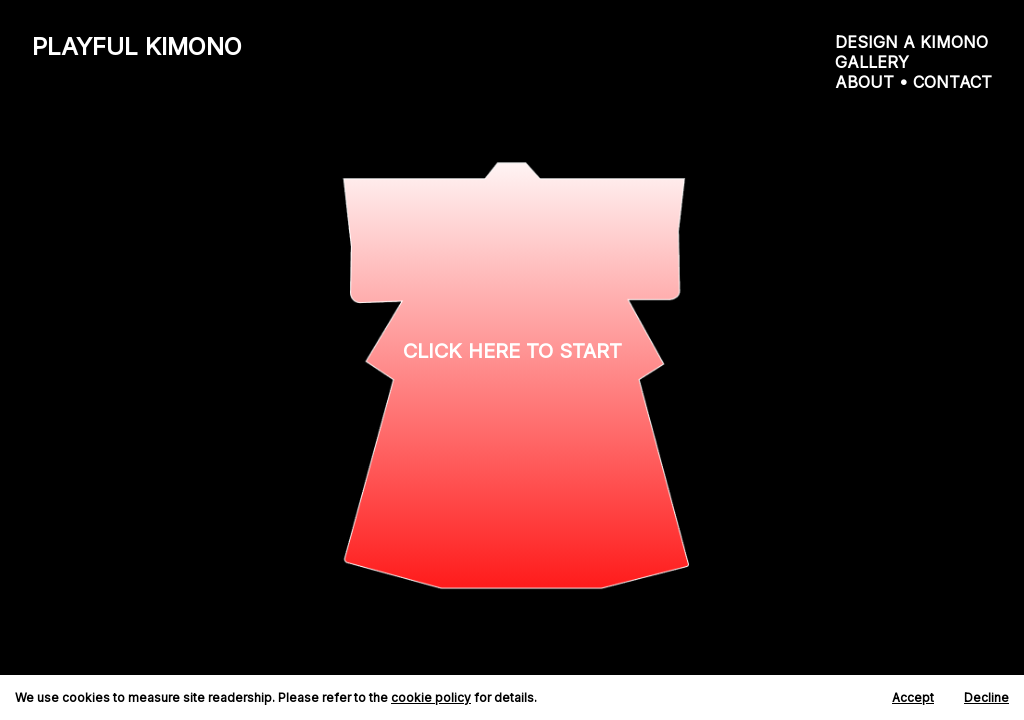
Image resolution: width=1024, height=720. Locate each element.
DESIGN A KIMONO (911, 42)
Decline (986, 697)
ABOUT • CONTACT (913, 82)
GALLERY (872, 62)
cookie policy (431, 697)
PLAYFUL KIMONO (137, 46)
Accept (913, 697)
